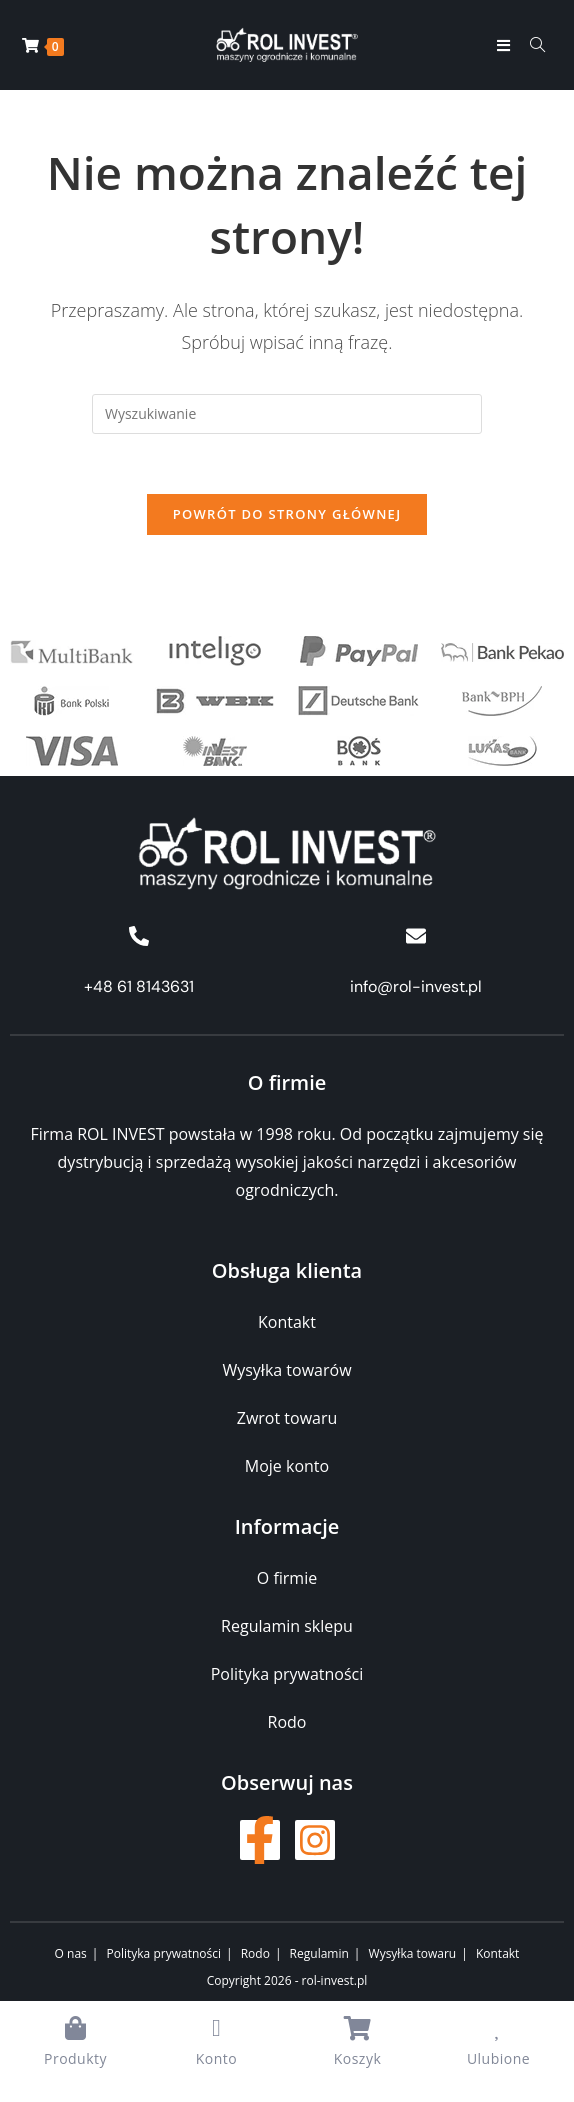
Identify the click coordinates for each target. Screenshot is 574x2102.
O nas (71, 1953)
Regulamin (319, 1953)
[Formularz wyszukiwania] (530, 45)
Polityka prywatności (164, 1953)
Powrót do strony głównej (287, 515)
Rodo (255, 1953)
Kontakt (497, 1953)
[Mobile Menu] (506, 45)
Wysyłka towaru (413, 1953)
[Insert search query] (287, 414)
